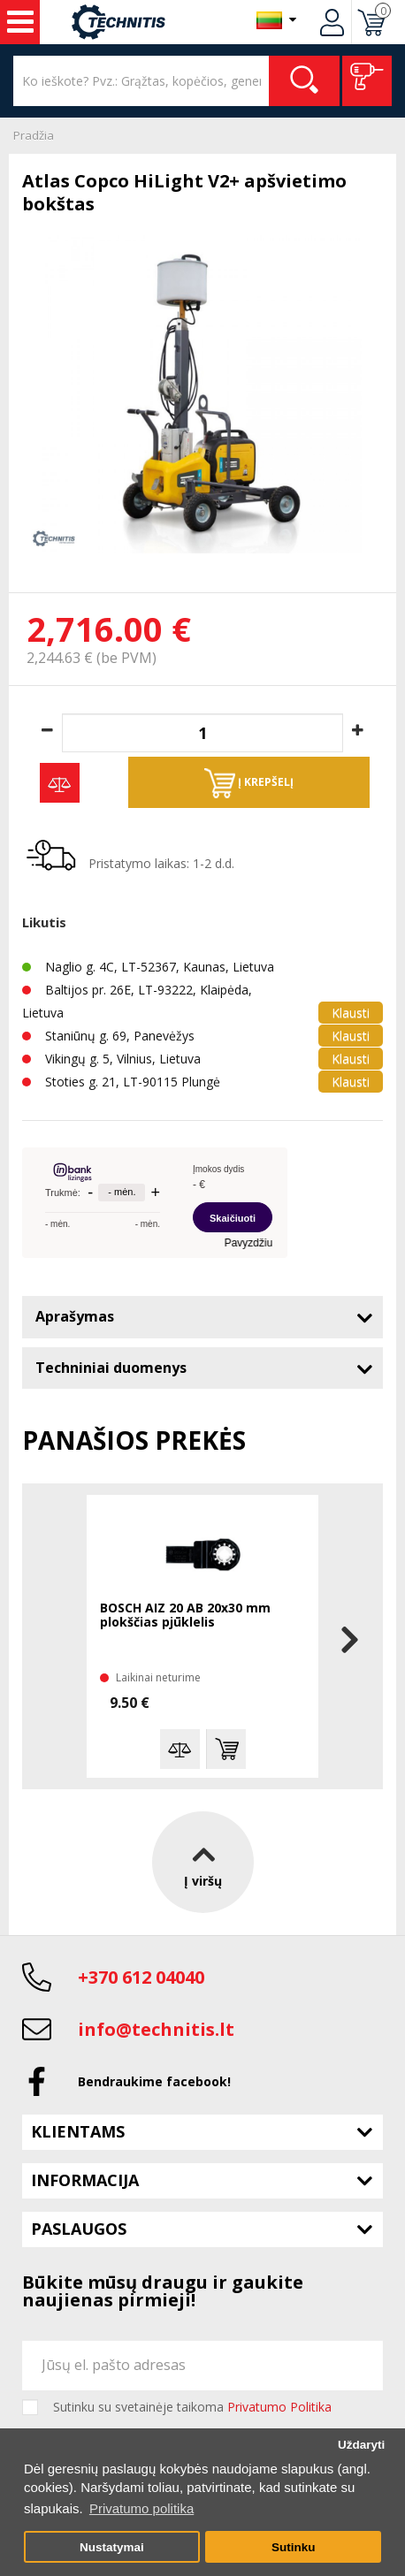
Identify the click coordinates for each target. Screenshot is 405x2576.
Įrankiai (20, 22)
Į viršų (203, 1862)
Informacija (85, 2180)
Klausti (351, 1012)
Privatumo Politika (279, 2406)
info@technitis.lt (156, 2029)
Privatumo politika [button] (141, 2508)
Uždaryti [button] (361, 2444)
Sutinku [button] (293, 2547)
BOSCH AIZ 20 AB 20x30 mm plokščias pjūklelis (185, 1615)
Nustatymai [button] (112, 2547)
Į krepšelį (249, 783)
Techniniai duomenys (111, 1367)
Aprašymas (74, 1316)
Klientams (78, 2131)
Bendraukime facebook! (154, 2081)
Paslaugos (78, 2228)
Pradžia (33, 135)
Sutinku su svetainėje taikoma (192, 2407)
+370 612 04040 (141, 1977)
